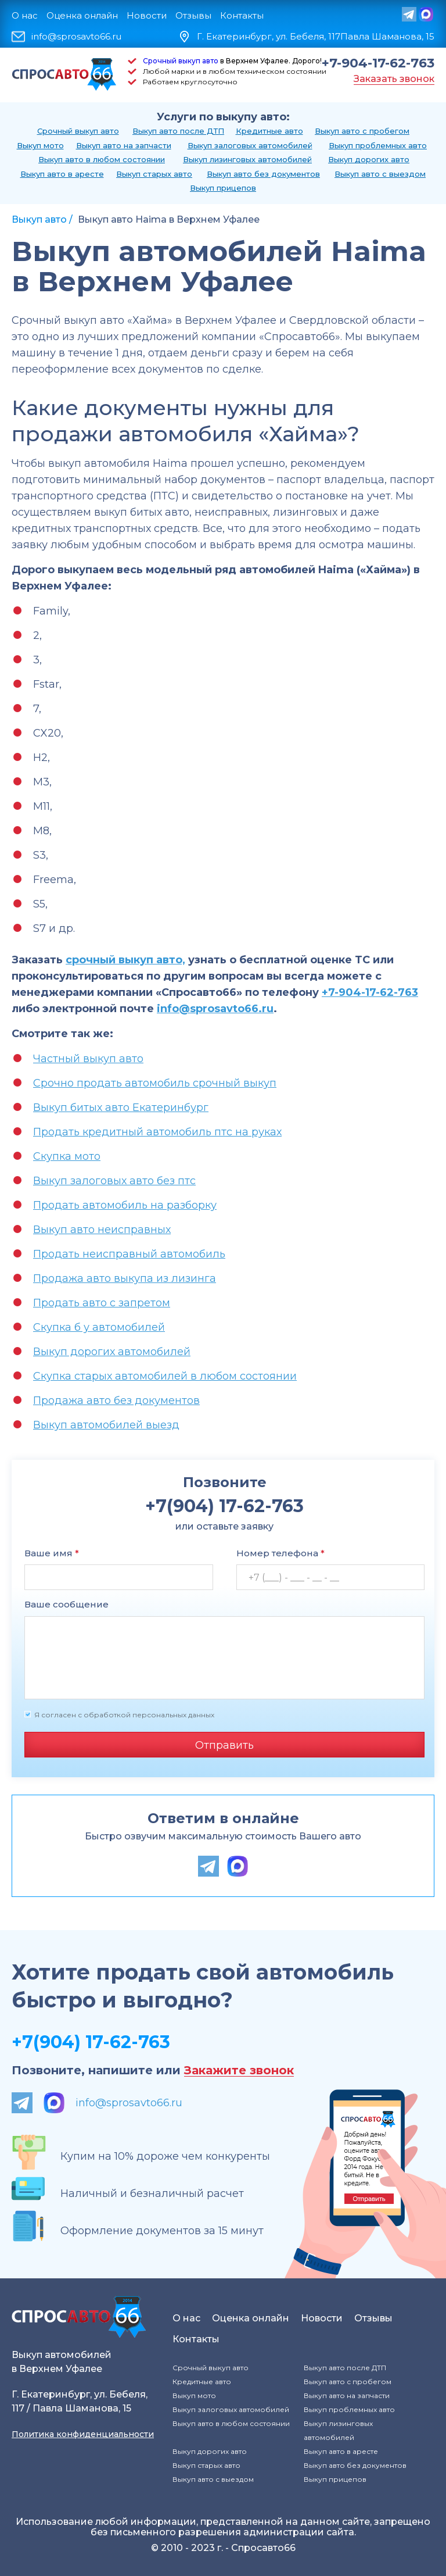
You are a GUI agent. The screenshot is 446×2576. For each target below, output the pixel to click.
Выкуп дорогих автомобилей (111, 1351)
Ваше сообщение (66, 1604)
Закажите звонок (239, 2070)
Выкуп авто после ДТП (178, 130)
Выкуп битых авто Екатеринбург (120, 1107)
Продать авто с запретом (101, 1302)
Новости (147, 15)
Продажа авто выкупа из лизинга (124, 1278)
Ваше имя (51, 1553)
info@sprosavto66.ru (76, 36)
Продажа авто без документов (116, 1400)
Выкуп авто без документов (263, 173)
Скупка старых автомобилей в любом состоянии (165, 1376)
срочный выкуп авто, (125, 959)
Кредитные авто (269, 130)
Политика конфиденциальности (83, 2434)
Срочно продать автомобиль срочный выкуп (154, 1083)
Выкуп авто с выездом (380, 173)
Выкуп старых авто (154, 173)
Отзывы (193, 15)
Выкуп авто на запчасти (123, 145)
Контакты (242, 15)
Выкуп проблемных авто (378, 145)
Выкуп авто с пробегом (362, 130)
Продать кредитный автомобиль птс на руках (157, 1132)
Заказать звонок (394, 78)
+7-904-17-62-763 (378, 63)
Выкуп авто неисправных (102, 1229)
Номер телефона (280, 1553)
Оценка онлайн (82, 15)
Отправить (224, 1745)
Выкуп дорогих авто (368, 159)
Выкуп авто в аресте (62, 173)
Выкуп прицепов (223, 187)
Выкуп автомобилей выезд (106, 1425)
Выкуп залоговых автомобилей (250, 145)
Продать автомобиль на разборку (125, 1205)
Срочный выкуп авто (180, 60)
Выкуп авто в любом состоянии (101, 159)
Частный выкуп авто (88, 1058)
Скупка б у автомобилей (99, 1327)
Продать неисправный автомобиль (129, 1254)
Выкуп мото (40, 145)
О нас (25, 15)
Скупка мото (66, 1156)
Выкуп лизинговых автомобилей (247, 159)
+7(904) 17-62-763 (91, 2042)
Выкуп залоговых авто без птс (114, 1180)
